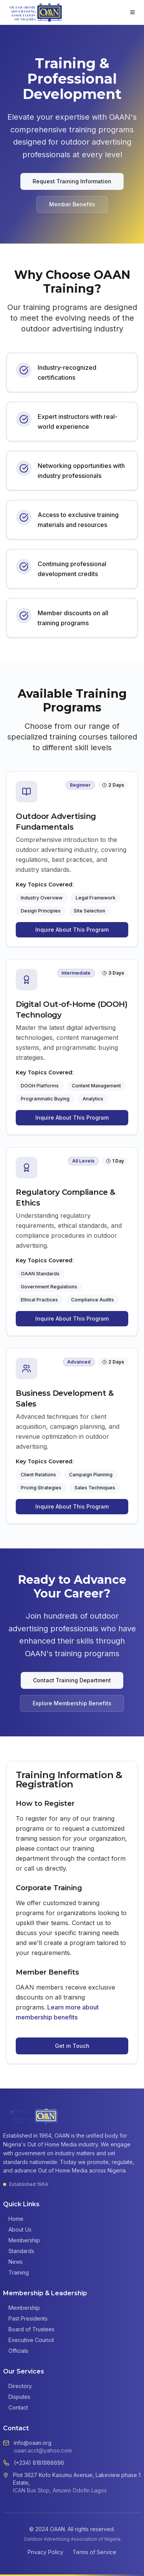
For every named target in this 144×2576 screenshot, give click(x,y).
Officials (15, 2350)
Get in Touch (72, 2045)
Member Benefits (72, 204)
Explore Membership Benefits (72, 1703)
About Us (17, 2229)
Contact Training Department (72, 1680)
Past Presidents (25, 2318)
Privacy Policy (45, 2552)
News (13, 2261)
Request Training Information (72, 181)
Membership (21, 2240)
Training (16, 2272)
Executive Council (28, 2340)
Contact (15, 2407)
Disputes (16, 2396)
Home (13, 2218)
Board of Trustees (29, 2329)
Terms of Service (94, 2552)
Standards (18, 2251)
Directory (17, 2386)
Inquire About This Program (72, 929)
